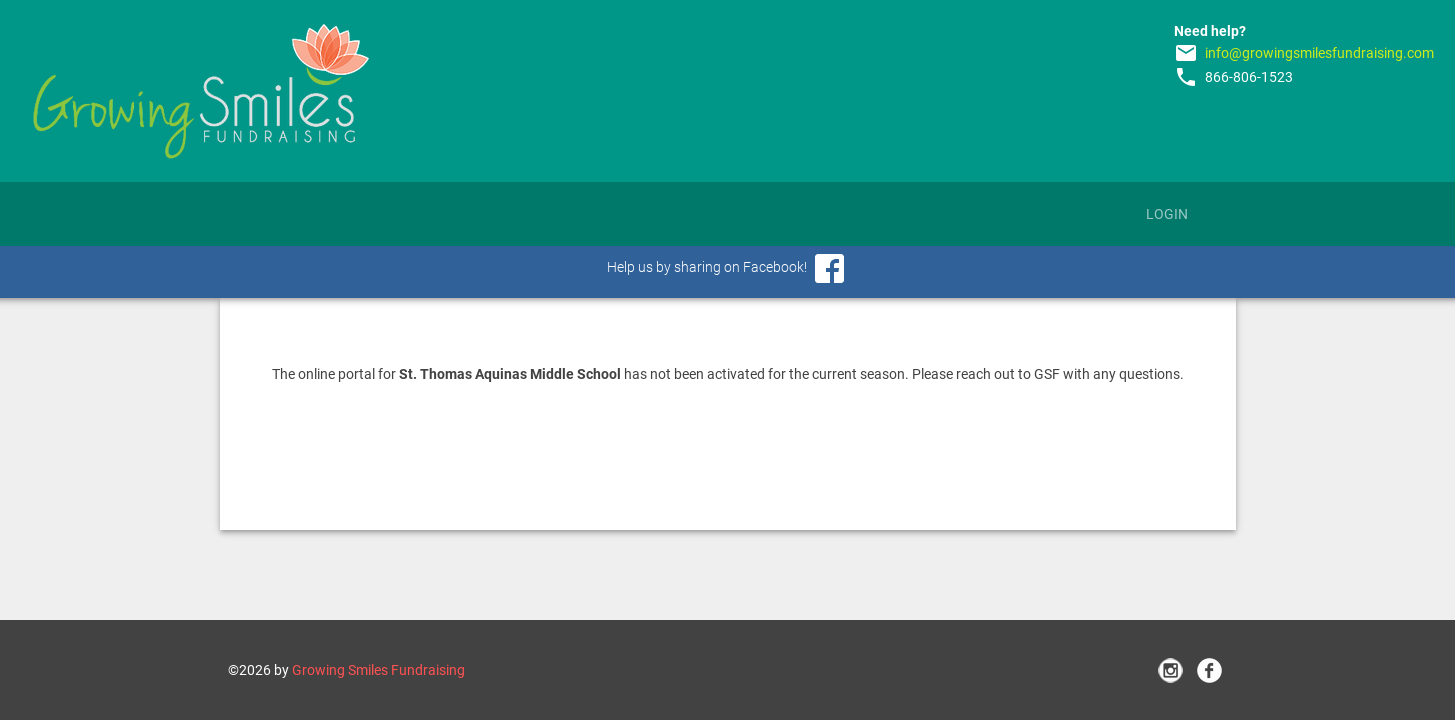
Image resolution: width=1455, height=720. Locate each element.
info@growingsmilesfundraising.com (1319, 53)
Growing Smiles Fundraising (378, 670)
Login (1167, 214)
